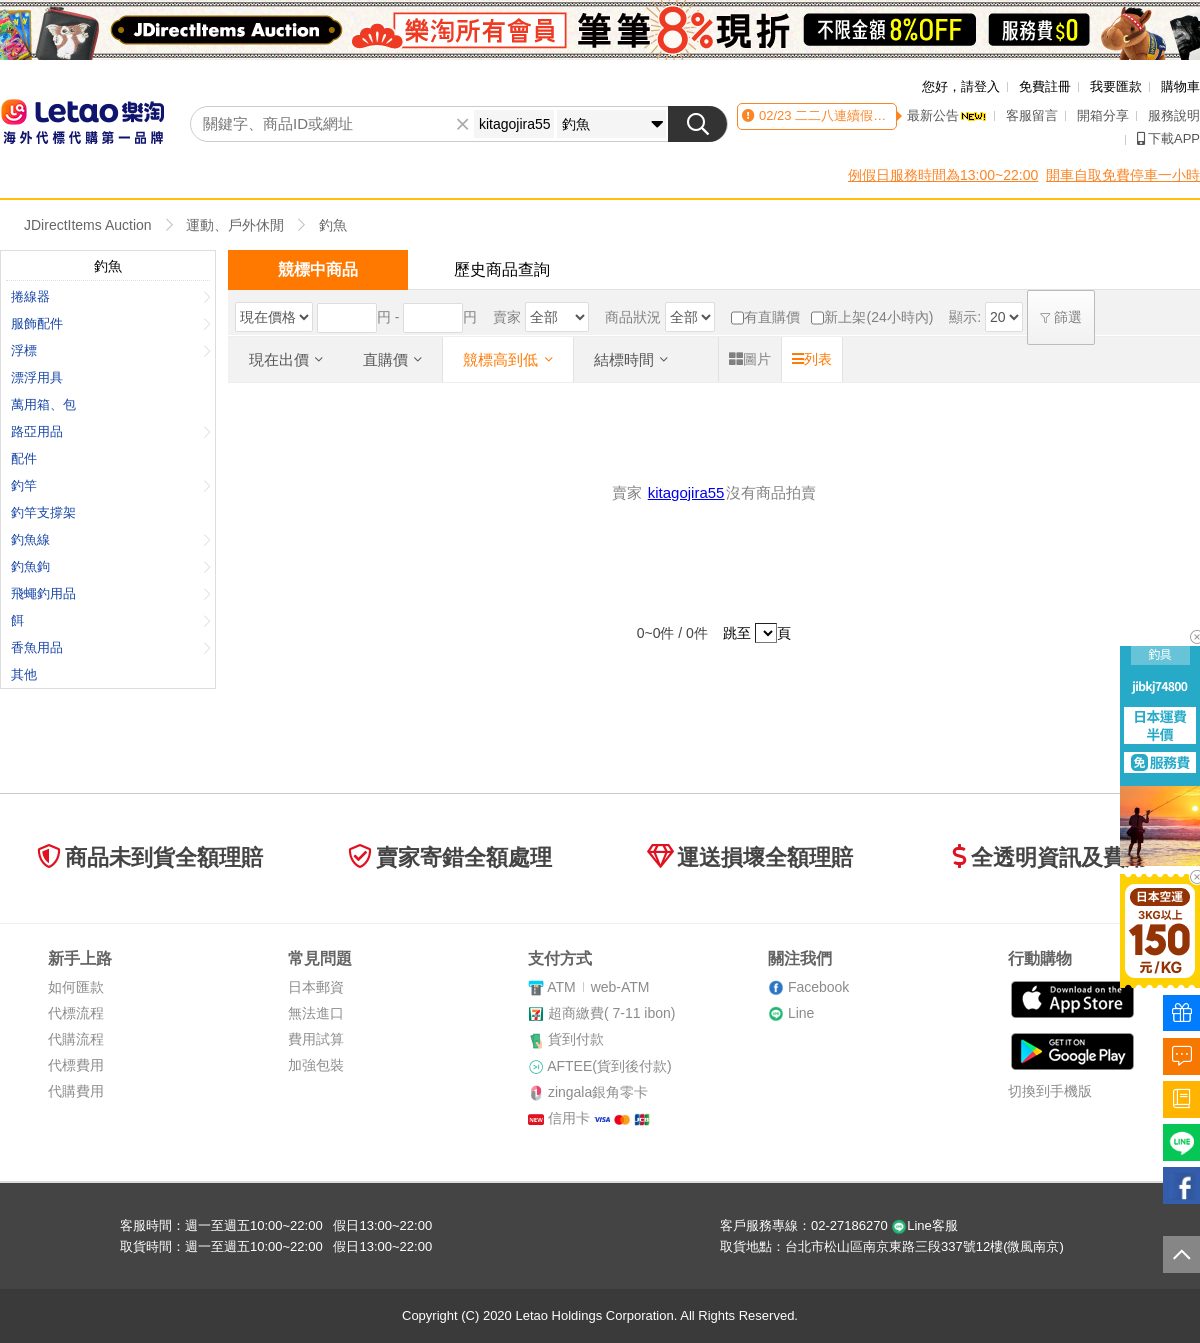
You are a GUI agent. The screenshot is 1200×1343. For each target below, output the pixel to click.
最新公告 (947, 115)
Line (801, 1013)
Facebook (818, 987)
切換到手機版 (1050, 1091)
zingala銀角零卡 (598, 1092)
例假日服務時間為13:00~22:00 (943, 175)
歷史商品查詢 (502, 269)
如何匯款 (76, 987)
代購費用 (76, 1091)
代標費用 (76, 1065)
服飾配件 (111, 323)
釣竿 (111, 485)
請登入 (980, 86)
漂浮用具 (37, 377)
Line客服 (924, 1225)
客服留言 (1032, 115)
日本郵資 (316, 987)
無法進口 (316, 1013)
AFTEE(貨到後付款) (609, 1066)
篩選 (1061, 317)
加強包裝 (316, 1065)
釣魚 (333, 225)
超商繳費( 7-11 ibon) (612, 1013)
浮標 (111, 350)
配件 (24, 458)
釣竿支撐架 (43, 512)
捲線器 (111, 296)
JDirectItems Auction (88, 225)
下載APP (1168, 138)
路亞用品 (111, 431)
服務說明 (1174, 115)
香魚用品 (111, 647)
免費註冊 (1045, 86)
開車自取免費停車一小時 (1123, 175)
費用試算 (316, 1039)
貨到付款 (576, 1039)
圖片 (750, 359)
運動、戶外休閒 (235, 225)
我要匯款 (1116, 86)
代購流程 (76, 1039)
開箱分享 (1103, 115)
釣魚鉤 (111, 566)
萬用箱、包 (43, 404)
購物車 (1180, 86)
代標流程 (76, 1013)
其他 (24, 674)
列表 (812, 359)
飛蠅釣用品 (111, 593)
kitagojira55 (686, 492)
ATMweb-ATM (598, 987)
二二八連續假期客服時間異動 (878, 115)
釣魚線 (111, 539)
